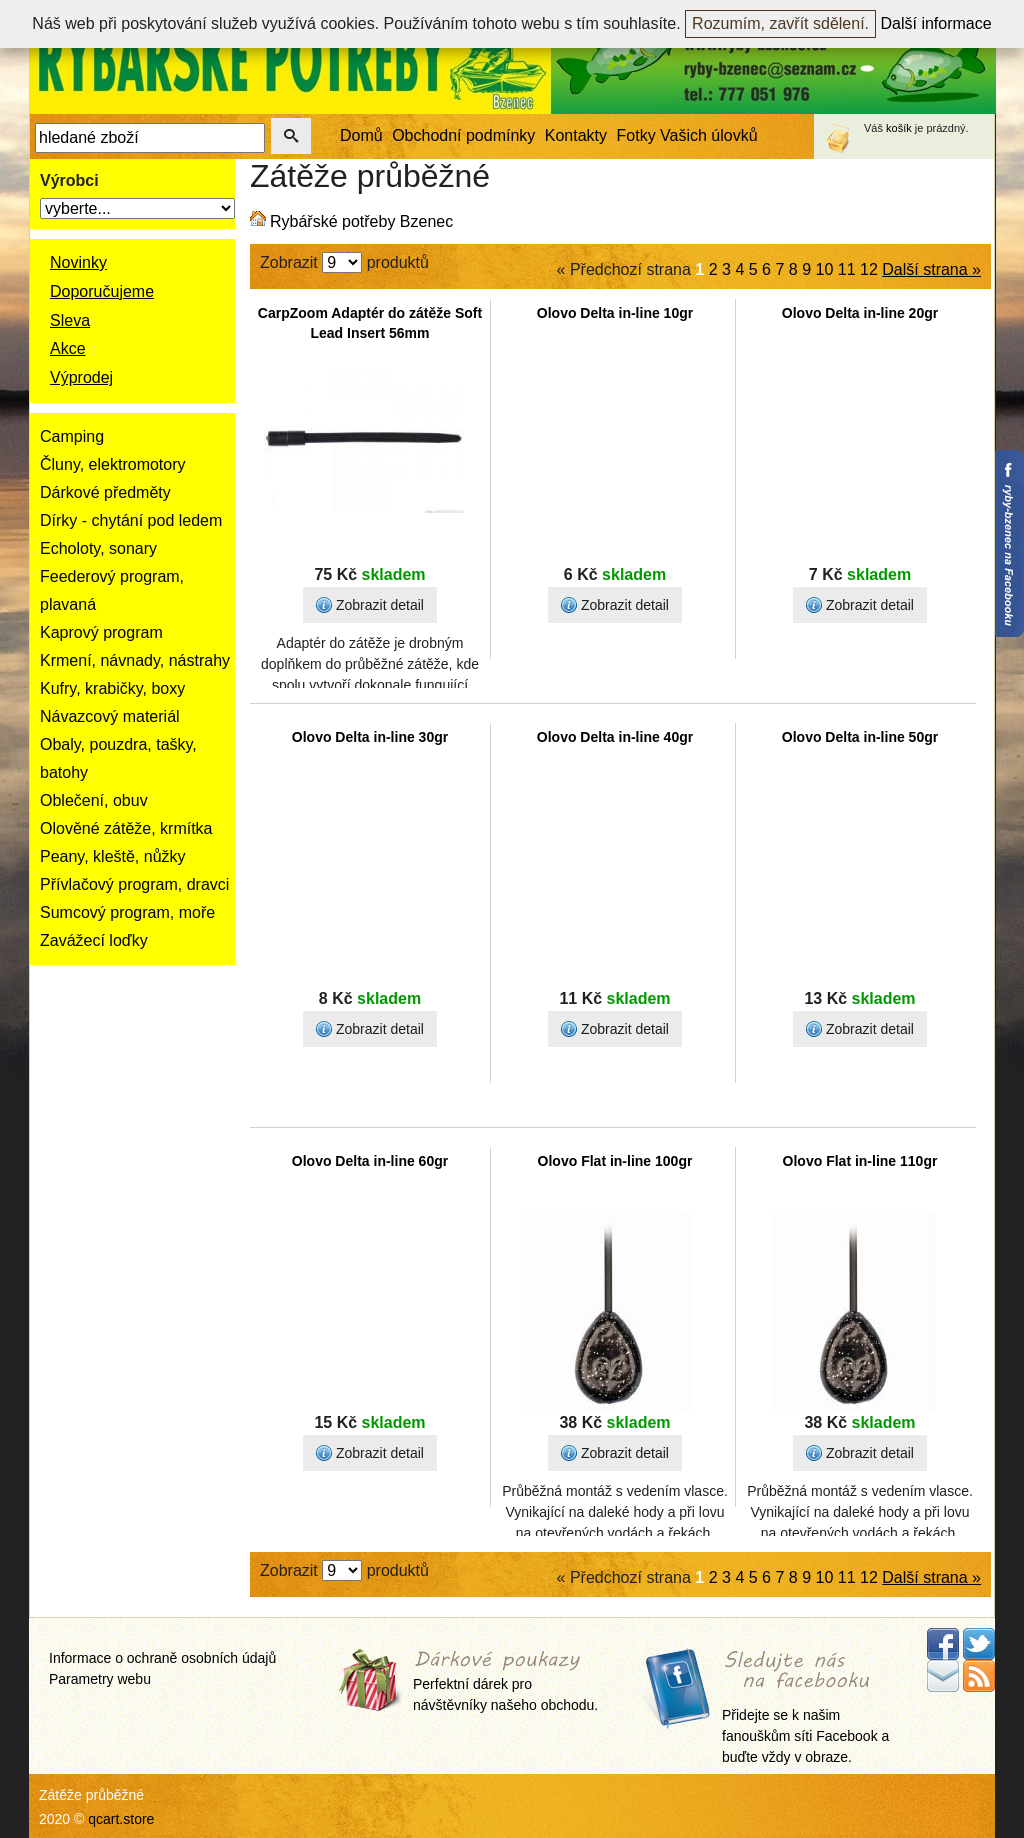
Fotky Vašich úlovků (687, 135)
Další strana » (931, 269)
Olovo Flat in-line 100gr (615, 1161)
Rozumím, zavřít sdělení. (780, 23)
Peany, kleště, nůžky (113, 856)
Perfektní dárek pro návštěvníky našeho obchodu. (505, 1682)
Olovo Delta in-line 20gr (860, 313)
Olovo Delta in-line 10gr (615, 313)
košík (899, 128)
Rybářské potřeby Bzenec (361, 221)
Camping (72, 436)
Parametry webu (100, 1679)
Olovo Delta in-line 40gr (615, 737)
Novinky (78, 262)
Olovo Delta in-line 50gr (860, 737)
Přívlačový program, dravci (134, 884)
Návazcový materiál (110, 716)
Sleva (70, 320)
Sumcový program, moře (127, 912)
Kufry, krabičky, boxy (112, 688)
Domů (361, 135)
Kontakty (576, 135)
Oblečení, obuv (94, 800)
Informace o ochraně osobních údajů (162, 1658)
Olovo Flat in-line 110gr (860, 1161)
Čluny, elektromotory (113, 464)
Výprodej (81, 377)
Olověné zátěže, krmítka (126, 828)
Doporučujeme (102, 291)
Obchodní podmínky (463, 135)
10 (825, 269)
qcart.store (121, 1819)
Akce (68, 348)
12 (869, 269)
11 (847, 269)
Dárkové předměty (105, 492)
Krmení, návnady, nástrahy (135, 660)
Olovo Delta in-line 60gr (370, 1161)
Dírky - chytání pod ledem (131, 520)
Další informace (936, 23)
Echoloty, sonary (98, 548)
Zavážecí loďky (94, 940)
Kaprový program (101, 632)
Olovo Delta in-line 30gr (370, 737)
